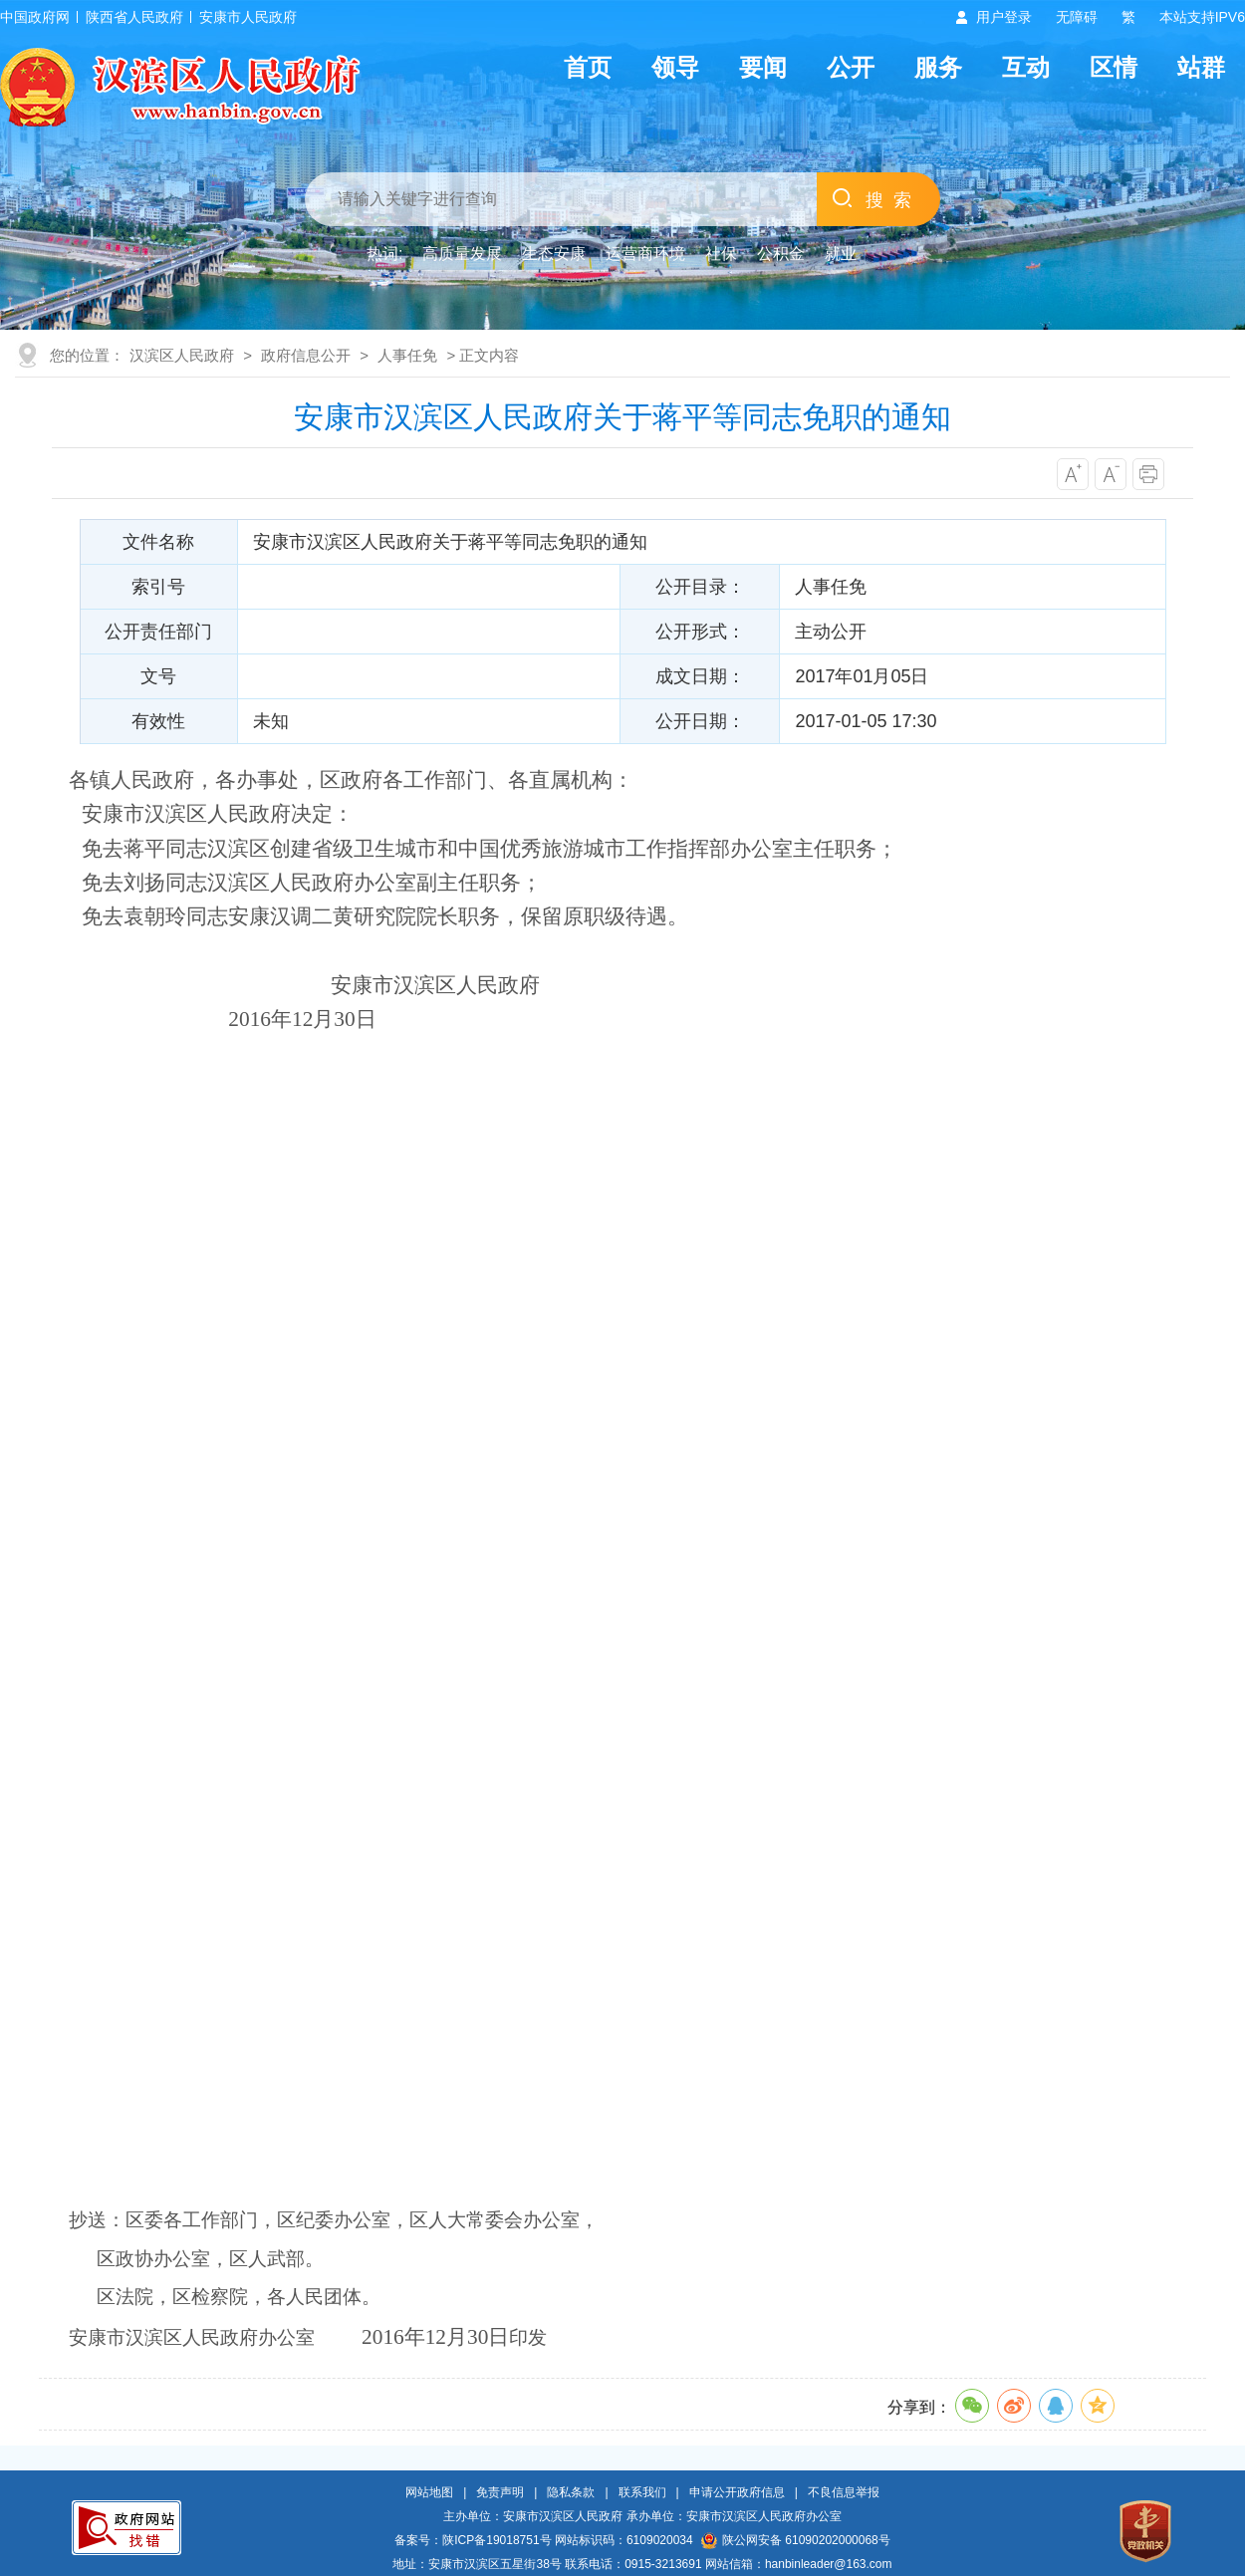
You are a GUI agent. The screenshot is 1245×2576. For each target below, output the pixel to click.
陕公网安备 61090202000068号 (795, 2540)
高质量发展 (462, 253)
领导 (675, 67)
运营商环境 (645, 253)
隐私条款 (571, 2492)
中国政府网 (35, 17)
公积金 (781, 253)
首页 (588, 67)
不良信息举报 (843, 2492)
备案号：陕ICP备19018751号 (472, 2540)
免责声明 (500, 2492)
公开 (850, 67)
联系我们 (642, 2492)
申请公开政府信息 (737, 2492)
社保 (721, 253)
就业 (841, 253)
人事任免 (407, 355)
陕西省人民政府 (134, 17)
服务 (938, 67)
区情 (1113, 67)
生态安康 (554, 253)
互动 (1026, 67)
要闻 (763, 67)
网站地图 (429, 2492)
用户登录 (1004, 17)
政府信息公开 (306, 355)
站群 (1201, 67)
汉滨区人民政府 (181, 355)
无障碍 (1077, 17)
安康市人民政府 (248, 17)
